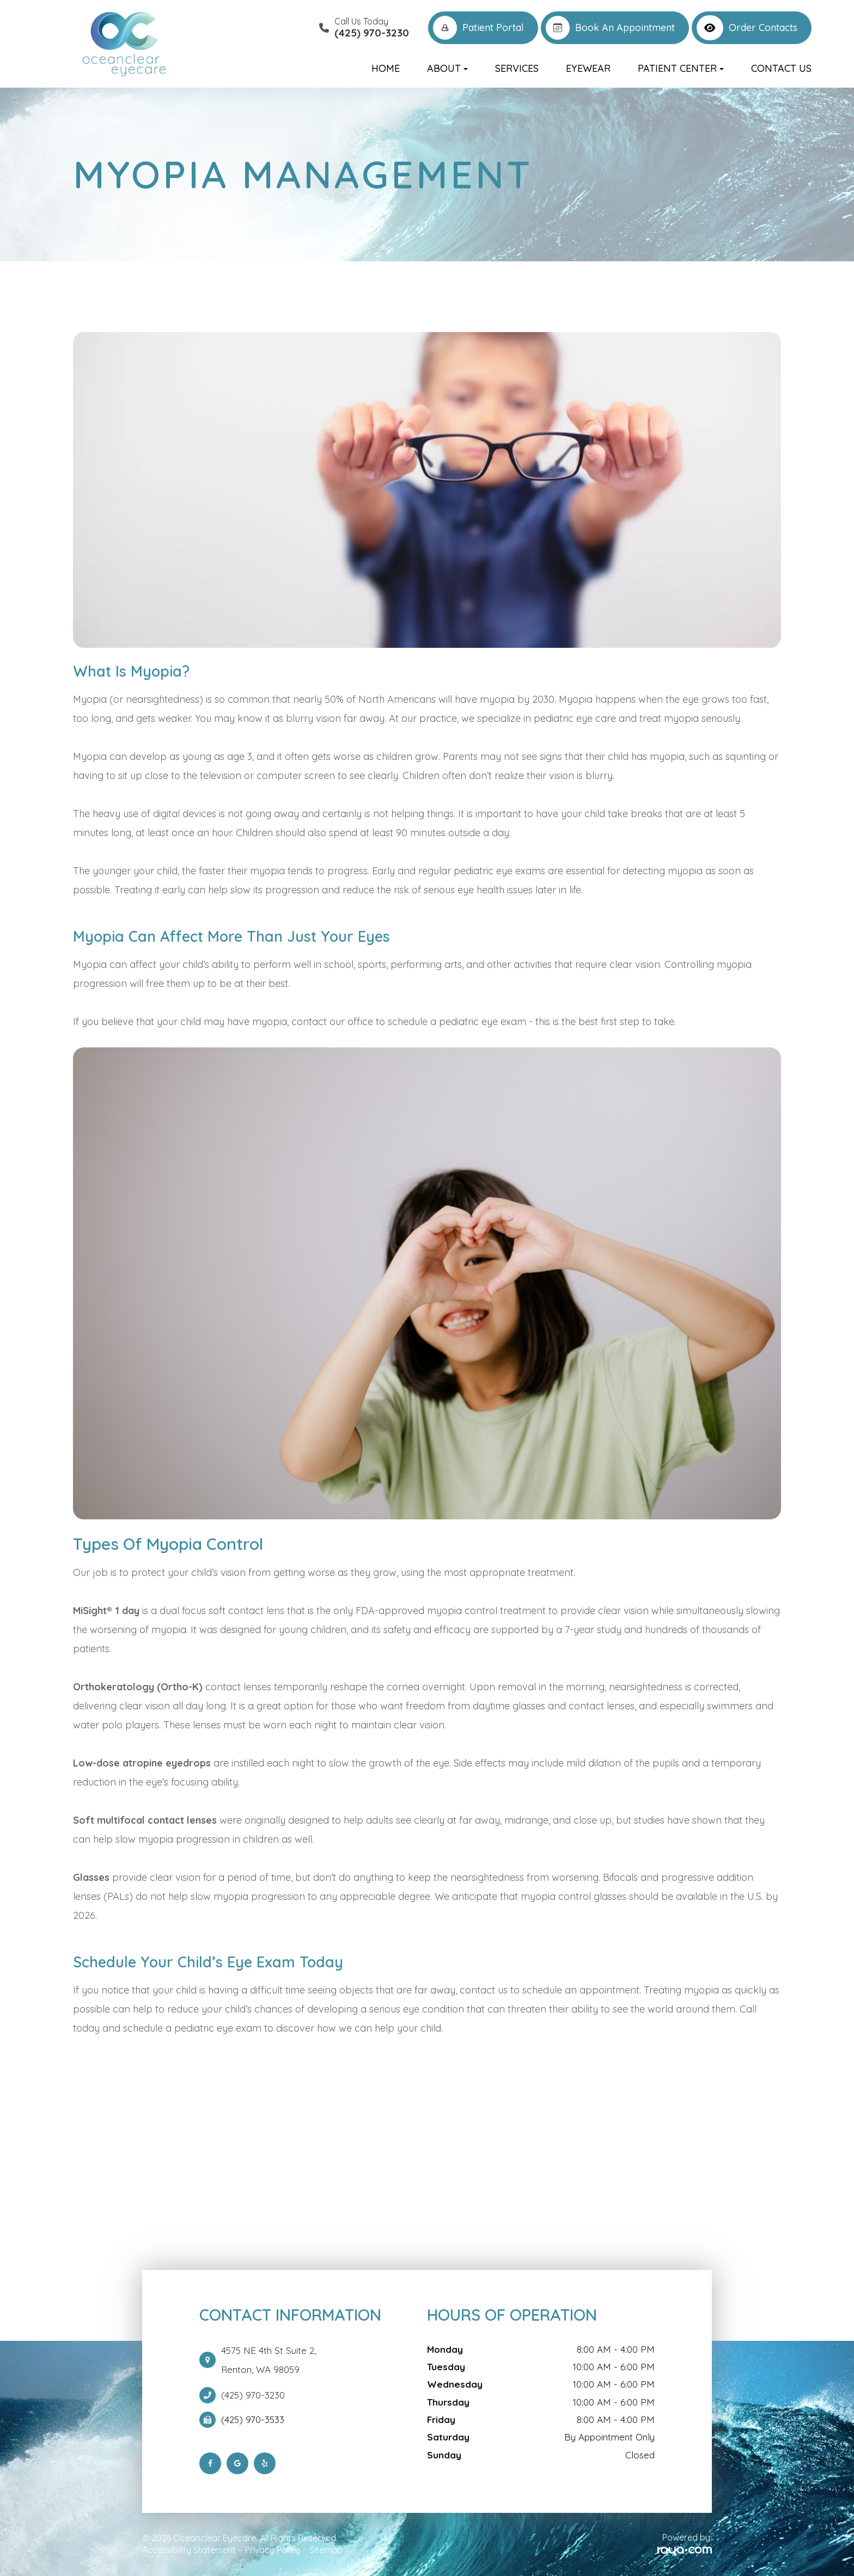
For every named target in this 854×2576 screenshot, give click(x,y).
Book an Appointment (610, 28)
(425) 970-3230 (253, 2395)
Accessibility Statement (189, 2549)
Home (385, 68)
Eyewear (588, 68)
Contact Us (781, 68)
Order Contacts (747, 27)
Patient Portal (478, 28)
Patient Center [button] (681, 68)
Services (517, 68)
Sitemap (326, 2549)
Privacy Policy (272, 2549)
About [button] (447, 68)
